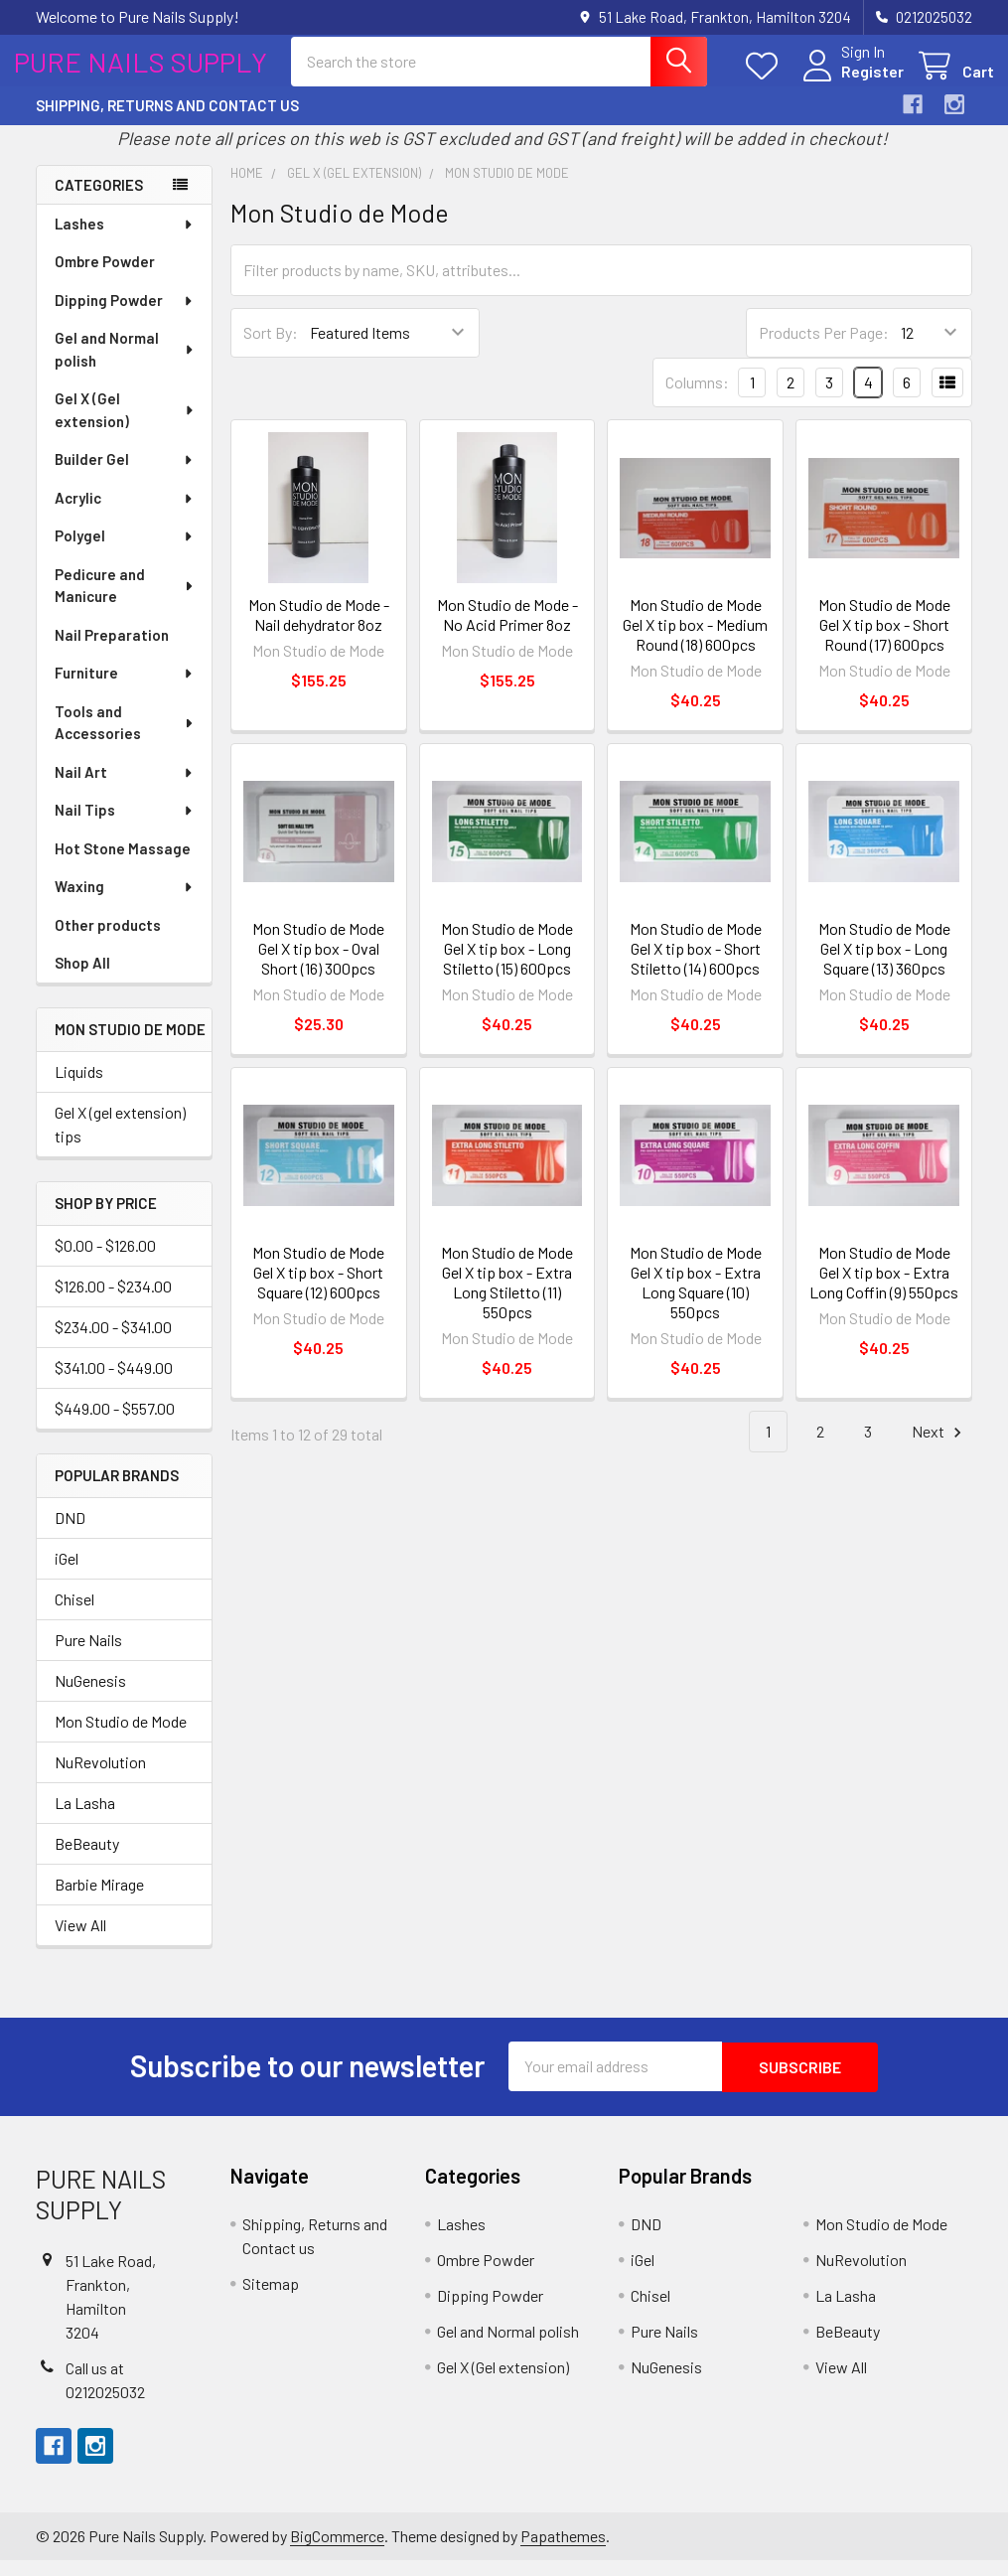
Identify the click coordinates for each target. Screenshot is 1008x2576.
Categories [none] (99, 201)
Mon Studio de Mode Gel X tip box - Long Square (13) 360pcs (884, 964)
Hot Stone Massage (123, 865)
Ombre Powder (105, 278)
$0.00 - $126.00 (105, 1261)
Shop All (82, 979)
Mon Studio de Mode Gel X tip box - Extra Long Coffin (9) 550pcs (883, 1288)
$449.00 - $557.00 (115, 1424)
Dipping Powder (125, 317)
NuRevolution (100, 1777)
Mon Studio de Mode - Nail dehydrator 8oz (318, 631)
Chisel (74, 1614)
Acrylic (125, 515)
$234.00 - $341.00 (113, 1342)
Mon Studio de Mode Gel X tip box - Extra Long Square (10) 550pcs (696, 1298)
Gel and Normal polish (125, 366)
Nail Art (125, 789)
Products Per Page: (824, 349)
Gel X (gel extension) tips (120, 1141)
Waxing (125, 903)
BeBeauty (87, 1859)
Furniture (125, 689)
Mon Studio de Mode (121, 1737)
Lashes (125, 240)
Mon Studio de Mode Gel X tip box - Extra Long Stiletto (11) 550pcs (507, 1298)
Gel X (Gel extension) (125, 426)
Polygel (125, 552)
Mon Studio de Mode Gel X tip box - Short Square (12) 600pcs (318, 1288)
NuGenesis (90, 1696)
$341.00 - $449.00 (114, 1383)
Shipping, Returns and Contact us (167, 122)
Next (939, 1448)
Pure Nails (88, 1655)
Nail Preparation (112, 652)
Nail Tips (125, 826)
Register (850, 82)
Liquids (79, 1088)
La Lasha (85, 1818)
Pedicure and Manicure (125, 602)
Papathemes (563, 2551)
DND (70, 1533)
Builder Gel (125, 476)
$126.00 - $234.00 (113, 1301)
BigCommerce (337, 2551)
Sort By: (270, 349)
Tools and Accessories (125, 739)
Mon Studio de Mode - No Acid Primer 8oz (507, 631)
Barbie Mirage (99, 1900)
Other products (108, 942)
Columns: (697, 398)
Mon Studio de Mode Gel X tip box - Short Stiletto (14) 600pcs (696, 964)
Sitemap (270, 2298)
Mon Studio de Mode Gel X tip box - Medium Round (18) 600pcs (695, 641)
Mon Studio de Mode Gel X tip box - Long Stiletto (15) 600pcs (507, 964)
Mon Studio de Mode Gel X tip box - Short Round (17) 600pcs (884, 641)
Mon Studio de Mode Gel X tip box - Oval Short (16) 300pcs (318, 964)
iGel (66, 1574)
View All (80, 1940)
